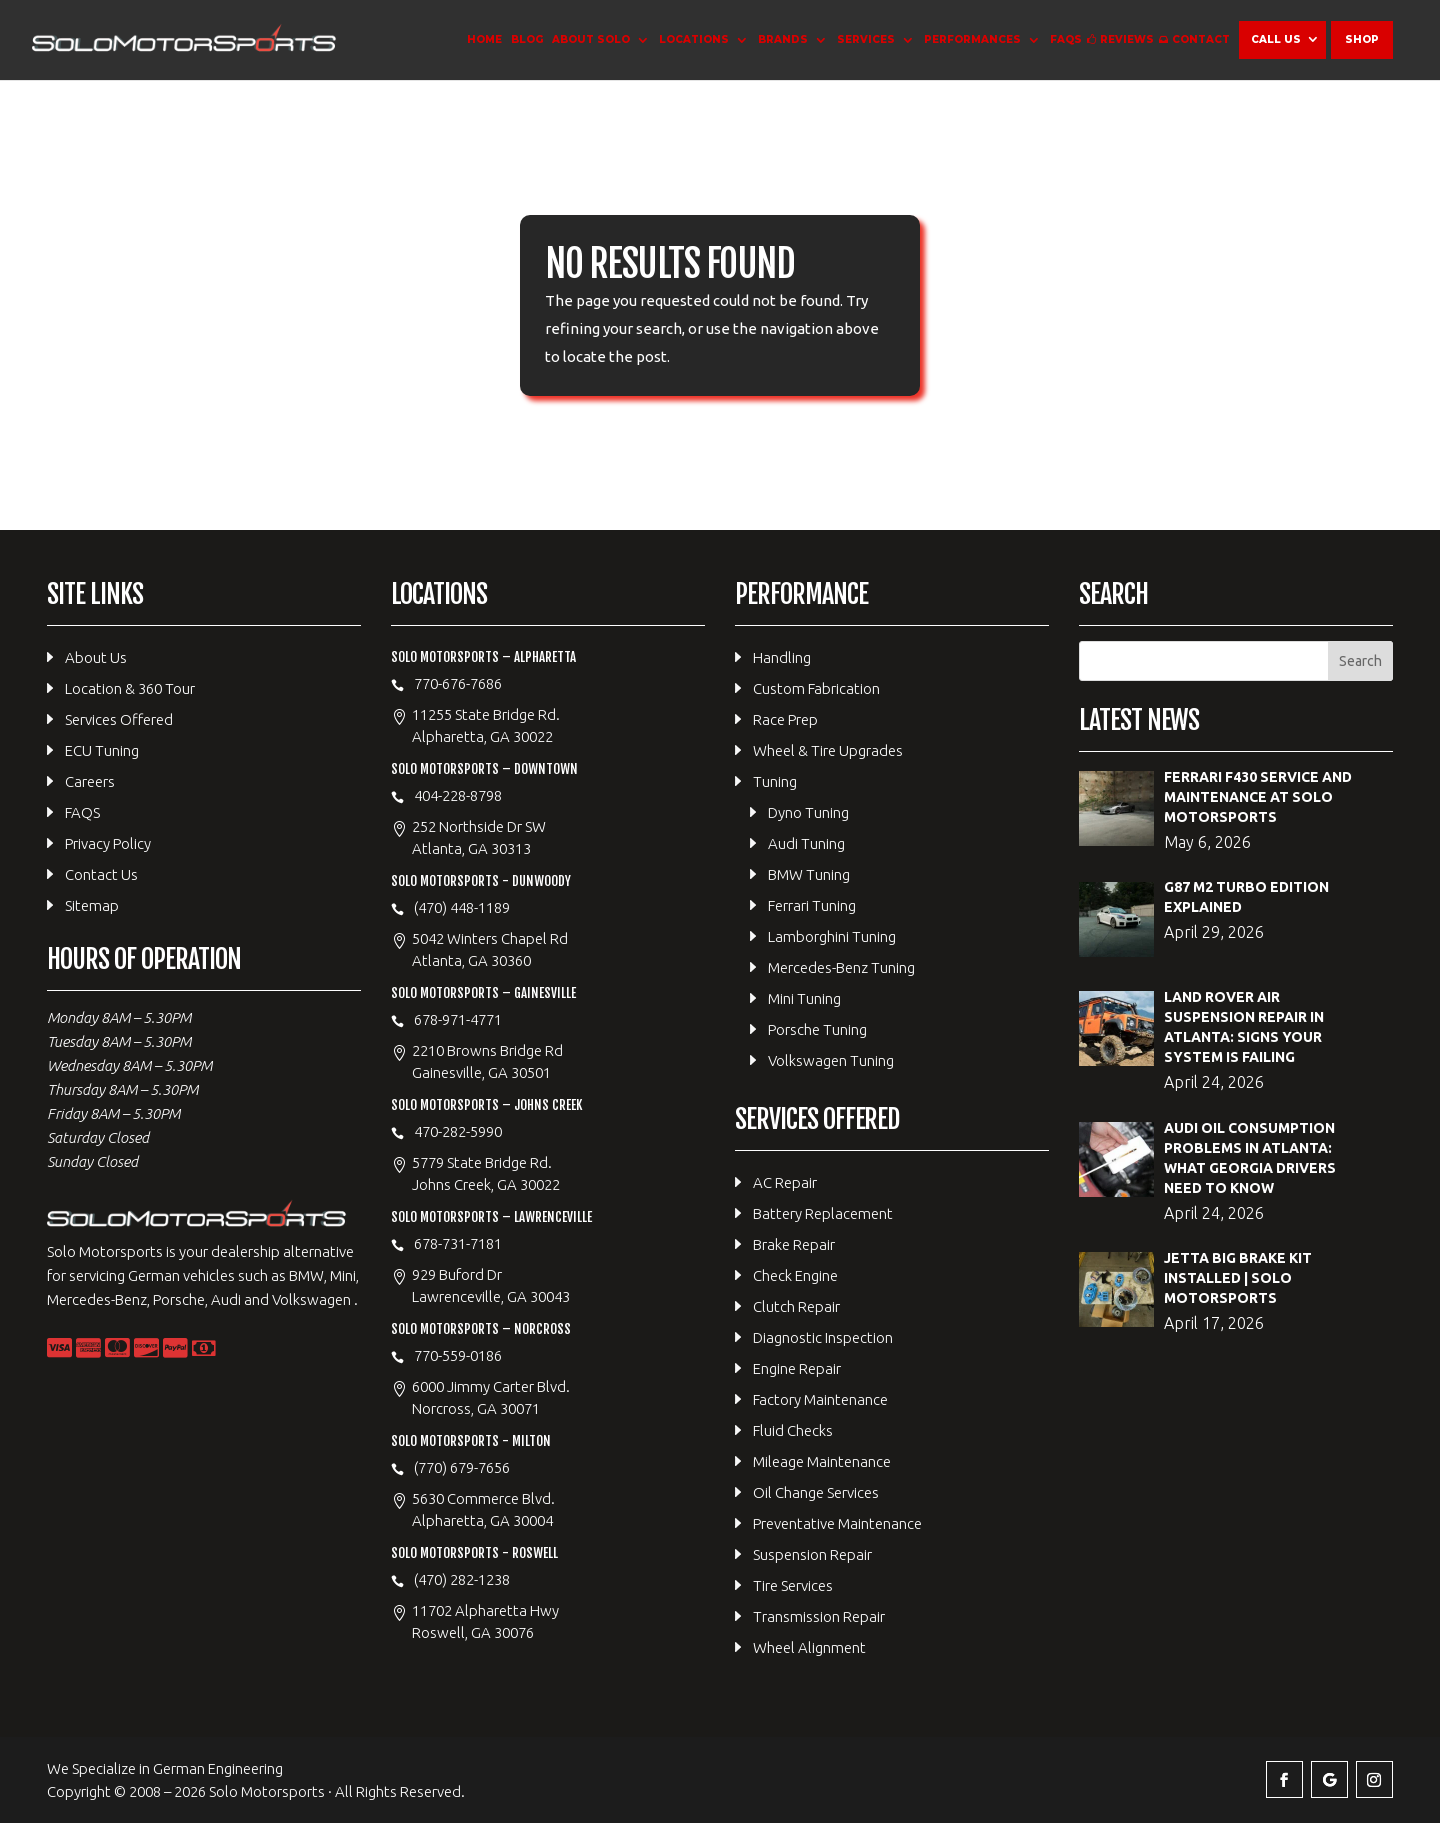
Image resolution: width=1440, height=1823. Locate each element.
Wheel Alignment (809, 1647)
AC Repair (785, 1182)
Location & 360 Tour (130, 688)
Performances (972, 39)
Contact (1201, 39)
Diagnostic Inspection (823, 1337)
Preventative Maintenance (837, 1523)
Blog (527, 39)
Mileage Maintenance (822, 1461)
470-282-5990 (458, 1131)
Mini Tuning (804, 998)
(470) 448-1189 (462, 907)
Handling (782, 657)
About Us (96, 657)
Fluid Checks (793, 1430)
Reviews (1127, 39)
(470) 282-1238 (462, 1579)
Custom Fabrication (816, 688)
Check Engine (795, 1275)
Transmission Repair (819, 1616)
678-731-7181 (458, 1243)
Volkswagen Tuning (831, 1060)
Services (866, 39)
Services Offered (119, 719)
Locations (694, 39)
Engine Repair (797, 1368)
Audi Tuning (806, 843)
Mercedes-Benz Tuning (841, 967)
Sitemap (92, 905)
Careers (90, 781)
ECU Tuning (102, 750)
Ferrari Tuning (812, 905)
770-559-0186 (458, 1355)
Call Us (1276, 39)
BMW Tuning (809, 874)
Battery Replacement (823, 1213)
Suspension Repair (812, 1554)
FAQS (1066, 39)
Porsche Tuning (817, 1029)
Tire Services (793, 1585)
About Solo (591, 39)
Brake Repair (794, 1244)
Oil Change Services (816, 1492)
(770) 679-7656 (462, 1467)
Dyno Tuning (808, 812)
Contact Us (101, 874)
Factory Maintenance (820, 1399)
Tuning (775, 781)
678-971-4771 (458, 1019)
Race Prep (785, 719)
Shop (1362, 39)
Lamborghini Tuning (832, 936)
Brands (783, 39)
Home (484, 39)
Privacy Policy (108, 843)
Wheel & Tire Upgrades (828, 750)
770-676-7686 (458, 683)
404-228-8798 (458, 795)
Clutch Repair (796, 1306)
